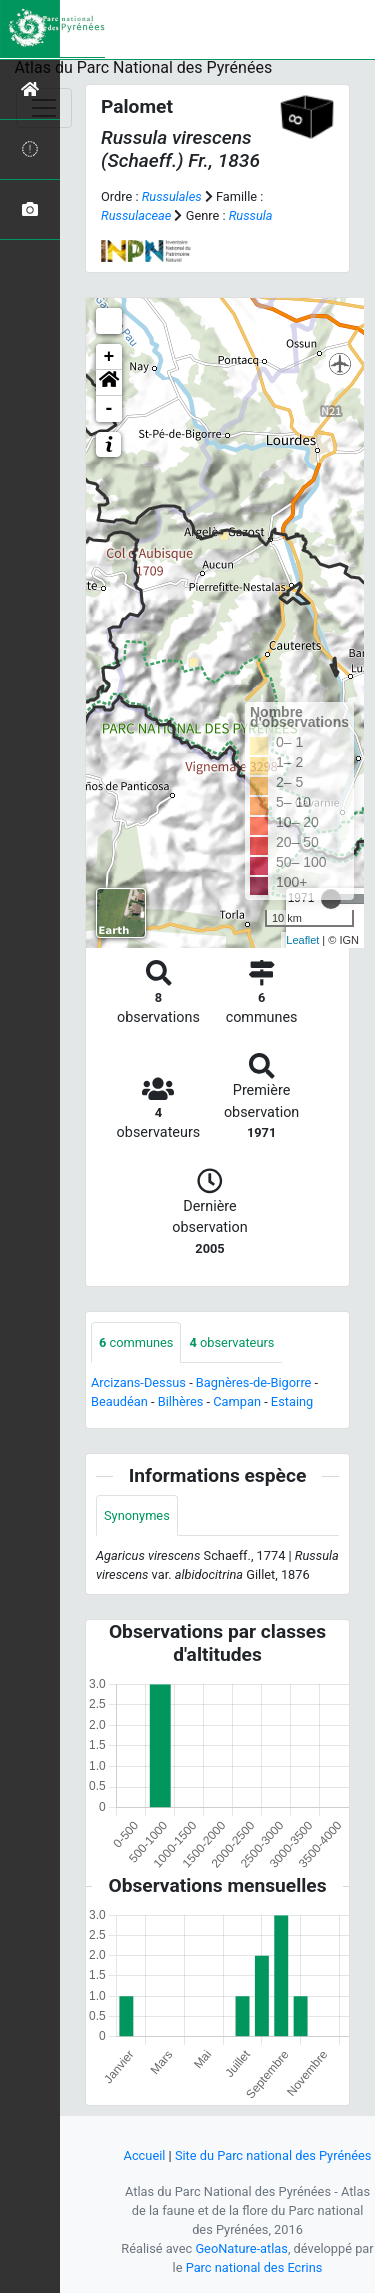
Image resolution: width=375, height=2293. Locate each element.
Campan (237, 1401)
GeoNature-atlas (241, 2248)
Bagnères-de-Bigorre (254, 1382)
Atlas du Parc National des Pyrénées (144, 67)
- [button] (109, 409)
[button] (109, 383)
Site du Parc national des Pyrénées (273, 2155)
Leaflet (302, 940)
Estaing (292, 1401)
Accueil (145, 2155)
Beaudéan (119, 1401)
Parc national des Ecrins (254, 2267)
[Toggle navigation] (44, 108)
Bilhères (181, 1401)
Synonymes (137, 1515)
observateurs (231, 1342)
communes (136, 1342)
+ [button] (109, 357)
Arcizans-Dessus (138, 1382)
